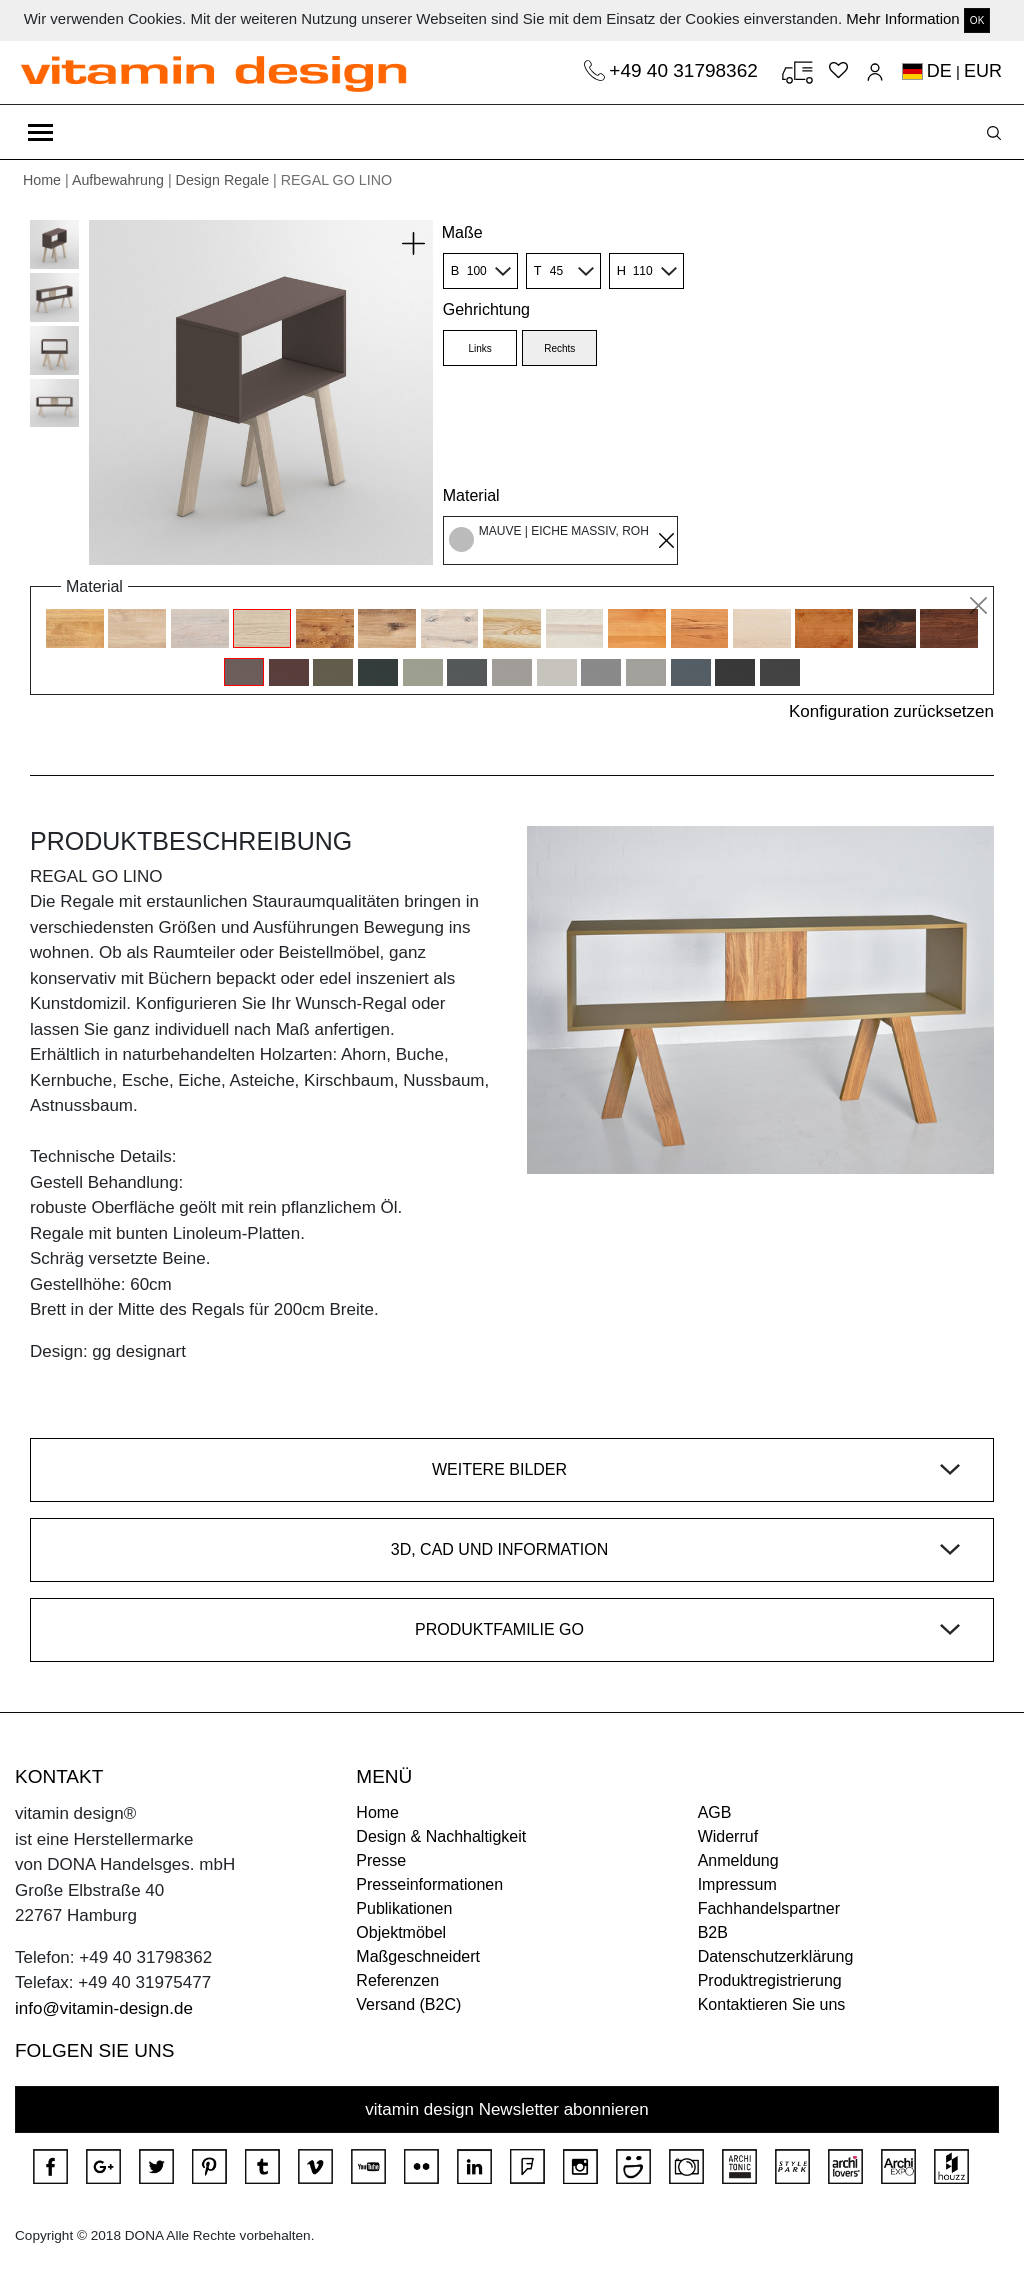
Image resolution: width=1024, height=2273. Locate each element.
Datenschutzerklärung (776, 1956)
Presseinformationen (429, 1884)
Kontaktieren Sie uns (772, 2004)
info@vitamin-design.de (104, 2008)
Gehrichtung (486, 309)
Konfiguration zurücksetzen (891, 711)
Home (42, 180)
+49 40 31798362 (686, 70)
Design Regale (223, 180)
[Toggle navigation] (40, 132)
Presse (381, 1860)
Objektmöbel (401, 1932)
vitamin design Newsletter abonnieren (507, 2109)
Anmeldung (738, 1860)
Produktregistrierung (770, 1980)
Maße (462, 232)
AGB (715, 1812)
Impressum (737, 1884)
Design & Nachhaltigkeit (441, 1836)
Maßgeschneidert (418, 1956)
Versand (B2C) (408, 2004)
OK (977, 20)
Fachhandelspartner (769, 1908)
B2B (713, 1932)
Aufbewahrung (118, 180)
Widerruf (728, 1836)
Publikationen (404, 1908)
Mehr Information (902, 18)
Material (471, 495)
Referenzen (397, 1980)
